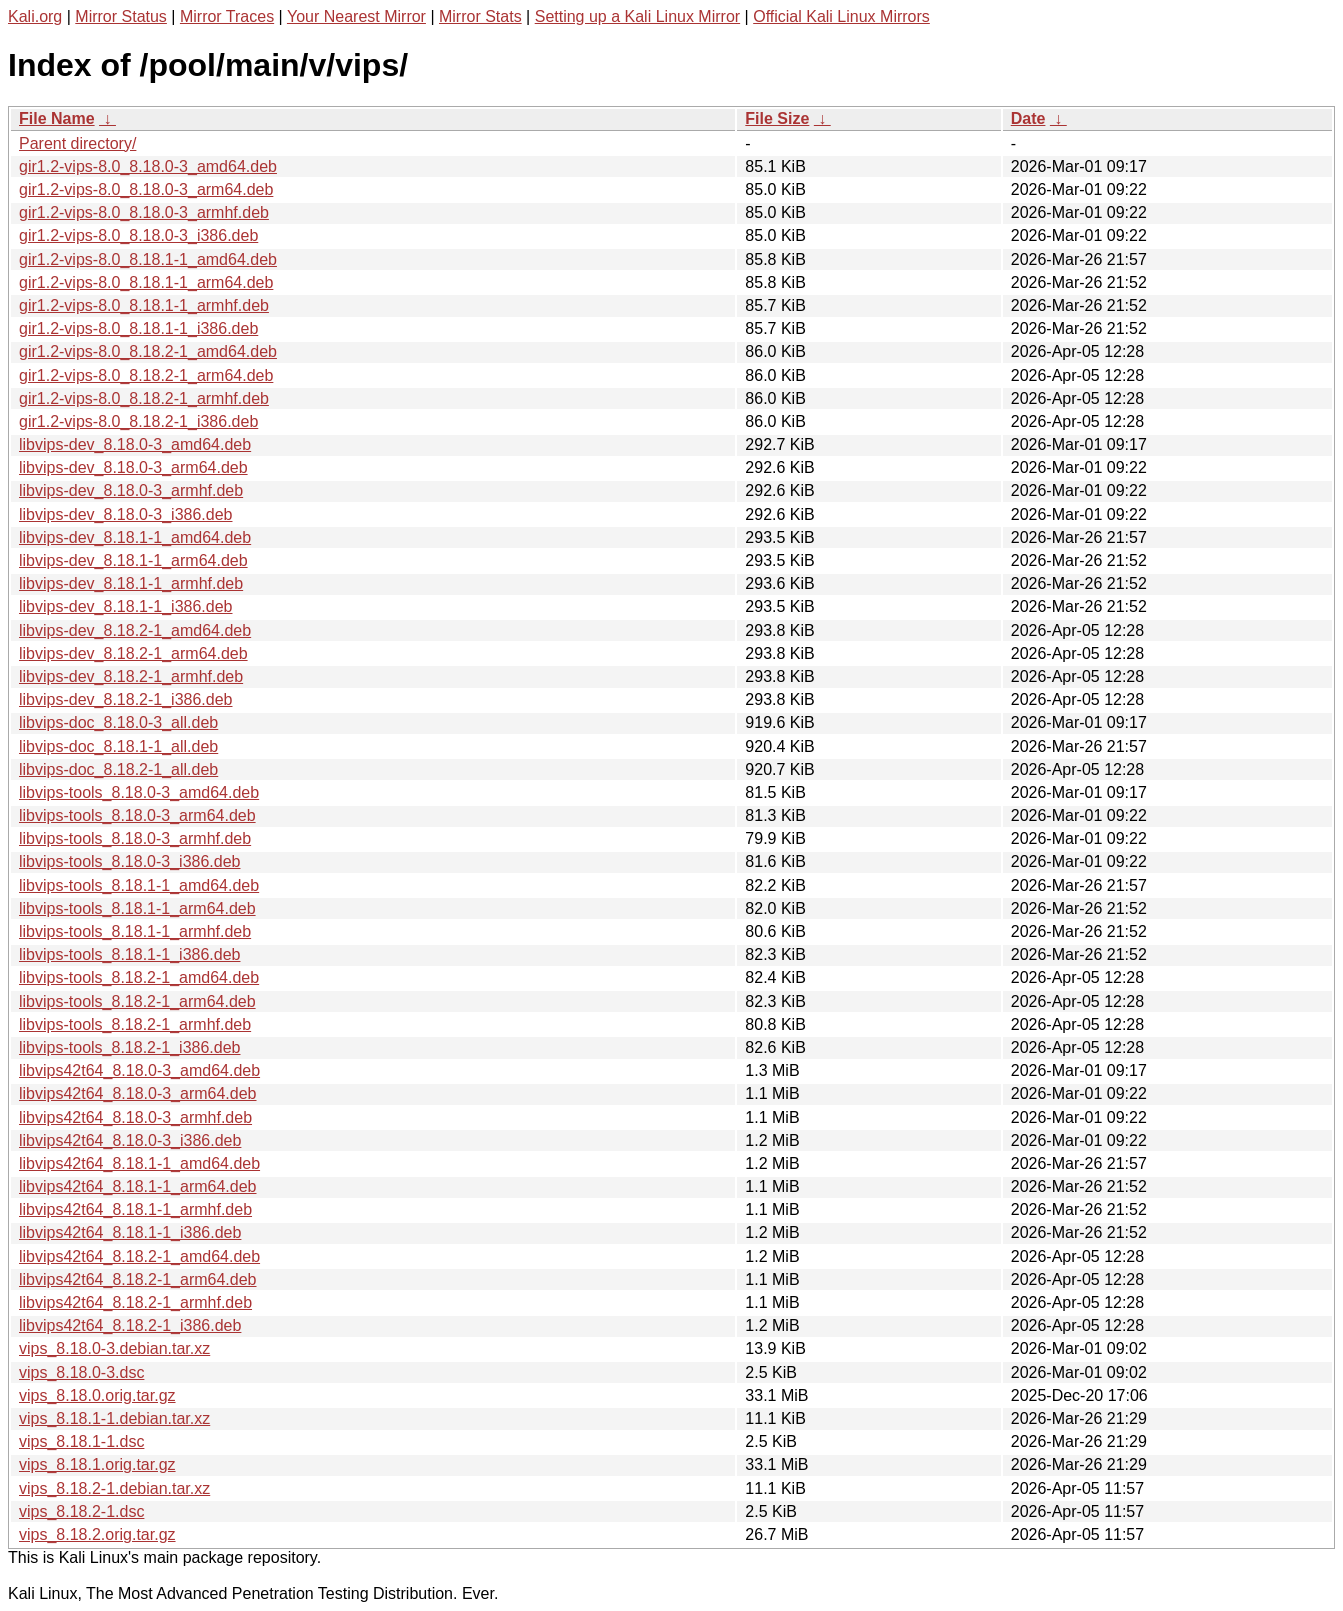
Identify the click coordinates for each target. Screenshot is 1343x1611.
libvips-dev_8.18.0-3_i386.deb (125, 514)
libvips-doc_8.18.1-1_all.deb (118, 746)
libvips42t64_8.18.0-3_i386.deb (130, 1140)
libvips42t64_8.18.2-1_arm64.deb (138, 1279)
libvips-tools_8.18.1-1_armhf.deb (135, 931)
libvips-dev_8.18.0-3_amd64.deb (135, 444)
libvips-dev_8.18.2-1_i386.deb (125, 699)
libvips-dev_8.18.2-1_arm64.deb (133, 653)
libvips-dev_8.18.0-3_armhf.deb (131, 490)
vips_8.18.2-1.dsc (81, 1511)
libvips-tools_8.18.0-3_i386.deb (129, 861)
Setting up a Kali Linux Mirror (637, 16)
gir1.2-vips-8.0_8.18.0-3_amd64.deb (148, 166)
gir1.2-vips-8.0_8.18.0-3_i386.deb (138, 235)
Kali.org (35, 16)
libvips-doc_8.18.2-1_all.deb (118, 769)
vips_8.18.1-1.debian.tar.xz (114, 1418)
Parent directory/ (77, 143)
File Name (57, 118)
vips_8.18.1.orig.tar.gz (97, 1464)
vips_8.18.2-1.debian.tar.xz (114, 1488)
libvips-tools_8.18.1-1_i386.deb (129, 954)
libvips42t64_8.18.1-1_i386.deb (130, 1232)
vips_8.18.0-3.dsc (81, 1372)
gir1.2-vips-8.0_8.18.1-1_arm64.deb (146, 282)
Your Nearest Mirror (356, 16)
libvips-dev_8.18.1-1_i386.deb (125, 606)
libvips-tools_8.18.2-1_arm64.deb (137, 1001)
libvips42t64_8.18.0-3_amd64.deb (139, 1070)
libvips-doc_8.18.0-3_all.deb (118, 722)
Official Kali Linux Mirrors (841, 16)
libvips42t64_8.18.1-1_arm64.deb (138, 1186)
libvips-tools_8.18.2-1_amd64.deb (139, 977)
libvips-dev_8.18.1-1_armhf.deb (131, 583)
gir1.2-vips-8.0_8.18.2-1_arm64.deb (146, 375)
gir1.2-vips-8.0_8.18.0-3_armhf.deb (144, 212)
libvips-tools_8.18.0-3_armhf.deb (135, 838)
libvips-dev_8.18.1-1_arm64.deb (133, 560)
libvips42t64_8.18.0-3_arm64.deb (138, 1093)
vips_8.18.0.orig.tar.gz (97, 1395)
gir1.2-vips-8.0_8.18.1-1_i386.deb (138, 328)
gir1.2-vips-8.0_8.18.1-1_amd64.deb (148, 259)
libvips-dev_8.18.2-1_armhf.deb (131, 676)
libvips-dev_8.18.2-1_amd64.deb (135, 630)
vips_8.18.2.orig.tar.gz (97, 1534)
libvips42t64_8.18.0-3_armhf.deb (135, 1117)
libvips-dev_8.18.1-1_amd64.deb (135, 537)
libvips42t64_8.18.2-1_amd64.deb (139, 1256)
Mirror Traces (227, 16)
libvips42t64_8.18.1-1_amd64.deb (139, 1163)
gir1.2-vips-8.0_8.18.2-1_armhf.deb (144, 398)
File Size (777, 118)
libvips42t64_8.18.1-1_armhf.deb (135, 1209)
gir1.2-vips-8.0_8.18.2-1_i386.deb (138, 421)
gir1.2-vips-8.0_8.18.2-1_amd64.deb (148, 351)
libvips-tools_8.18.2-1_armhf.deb (135, 1024)
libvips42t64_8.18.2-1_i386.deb (130, 1325)
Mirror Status (121, 16)
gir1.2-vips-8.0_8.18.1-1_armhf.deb (144, 305)
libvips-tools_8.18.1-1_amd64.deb (139, 885)
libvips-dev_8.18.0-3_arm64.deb (133, 467)
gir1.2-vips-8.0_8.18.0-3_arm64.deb (146, 189)
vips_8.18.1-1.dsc (81, 1441)
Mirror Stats (480, 16)
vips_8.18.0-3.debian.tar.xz (114, 1348)
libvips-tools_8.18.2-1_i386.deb (129, 1047)
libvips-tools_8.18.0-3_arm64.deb (137, 815)
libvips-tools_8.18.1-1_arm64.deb (137, 908)
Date (1028, 118)
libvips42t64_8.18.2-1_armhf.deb (135, 1302)
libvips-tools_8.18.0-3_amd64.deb (139, 792)
